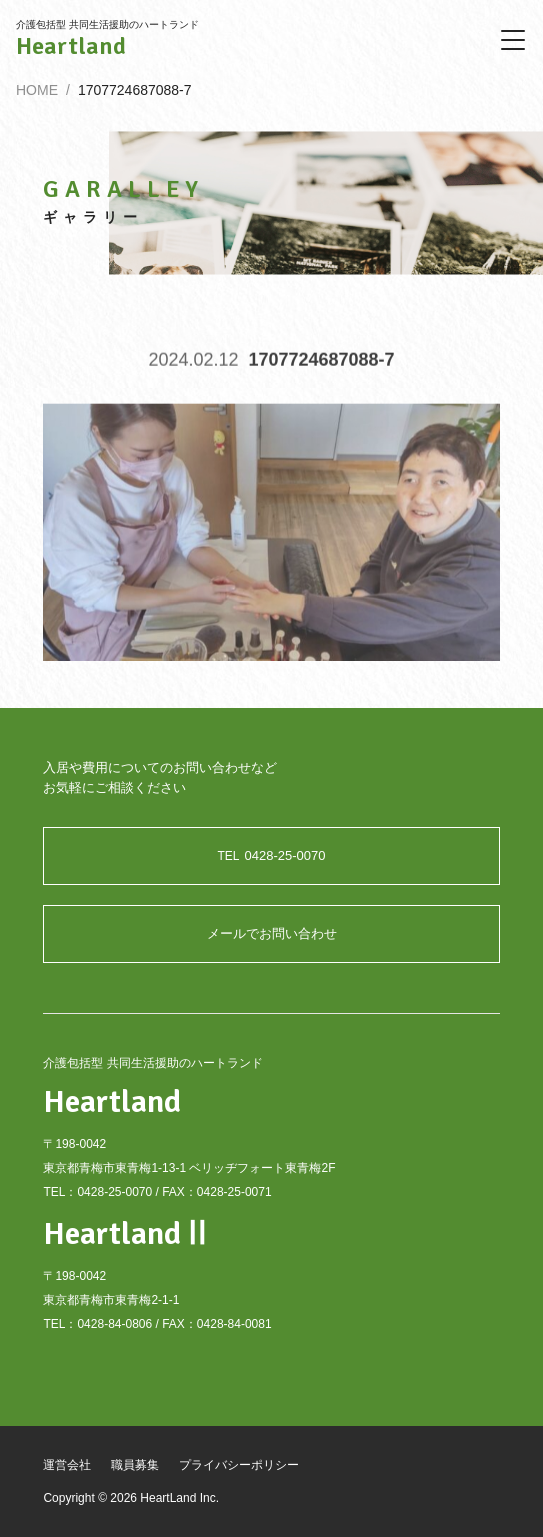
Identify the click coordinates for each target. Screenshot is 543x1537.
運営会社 (67, 1465)
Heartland (71, 46)
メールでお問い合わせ (272, 933)
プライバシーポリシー (239, 1465)
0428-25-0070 (272, 855)
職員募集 (135, 1465)
